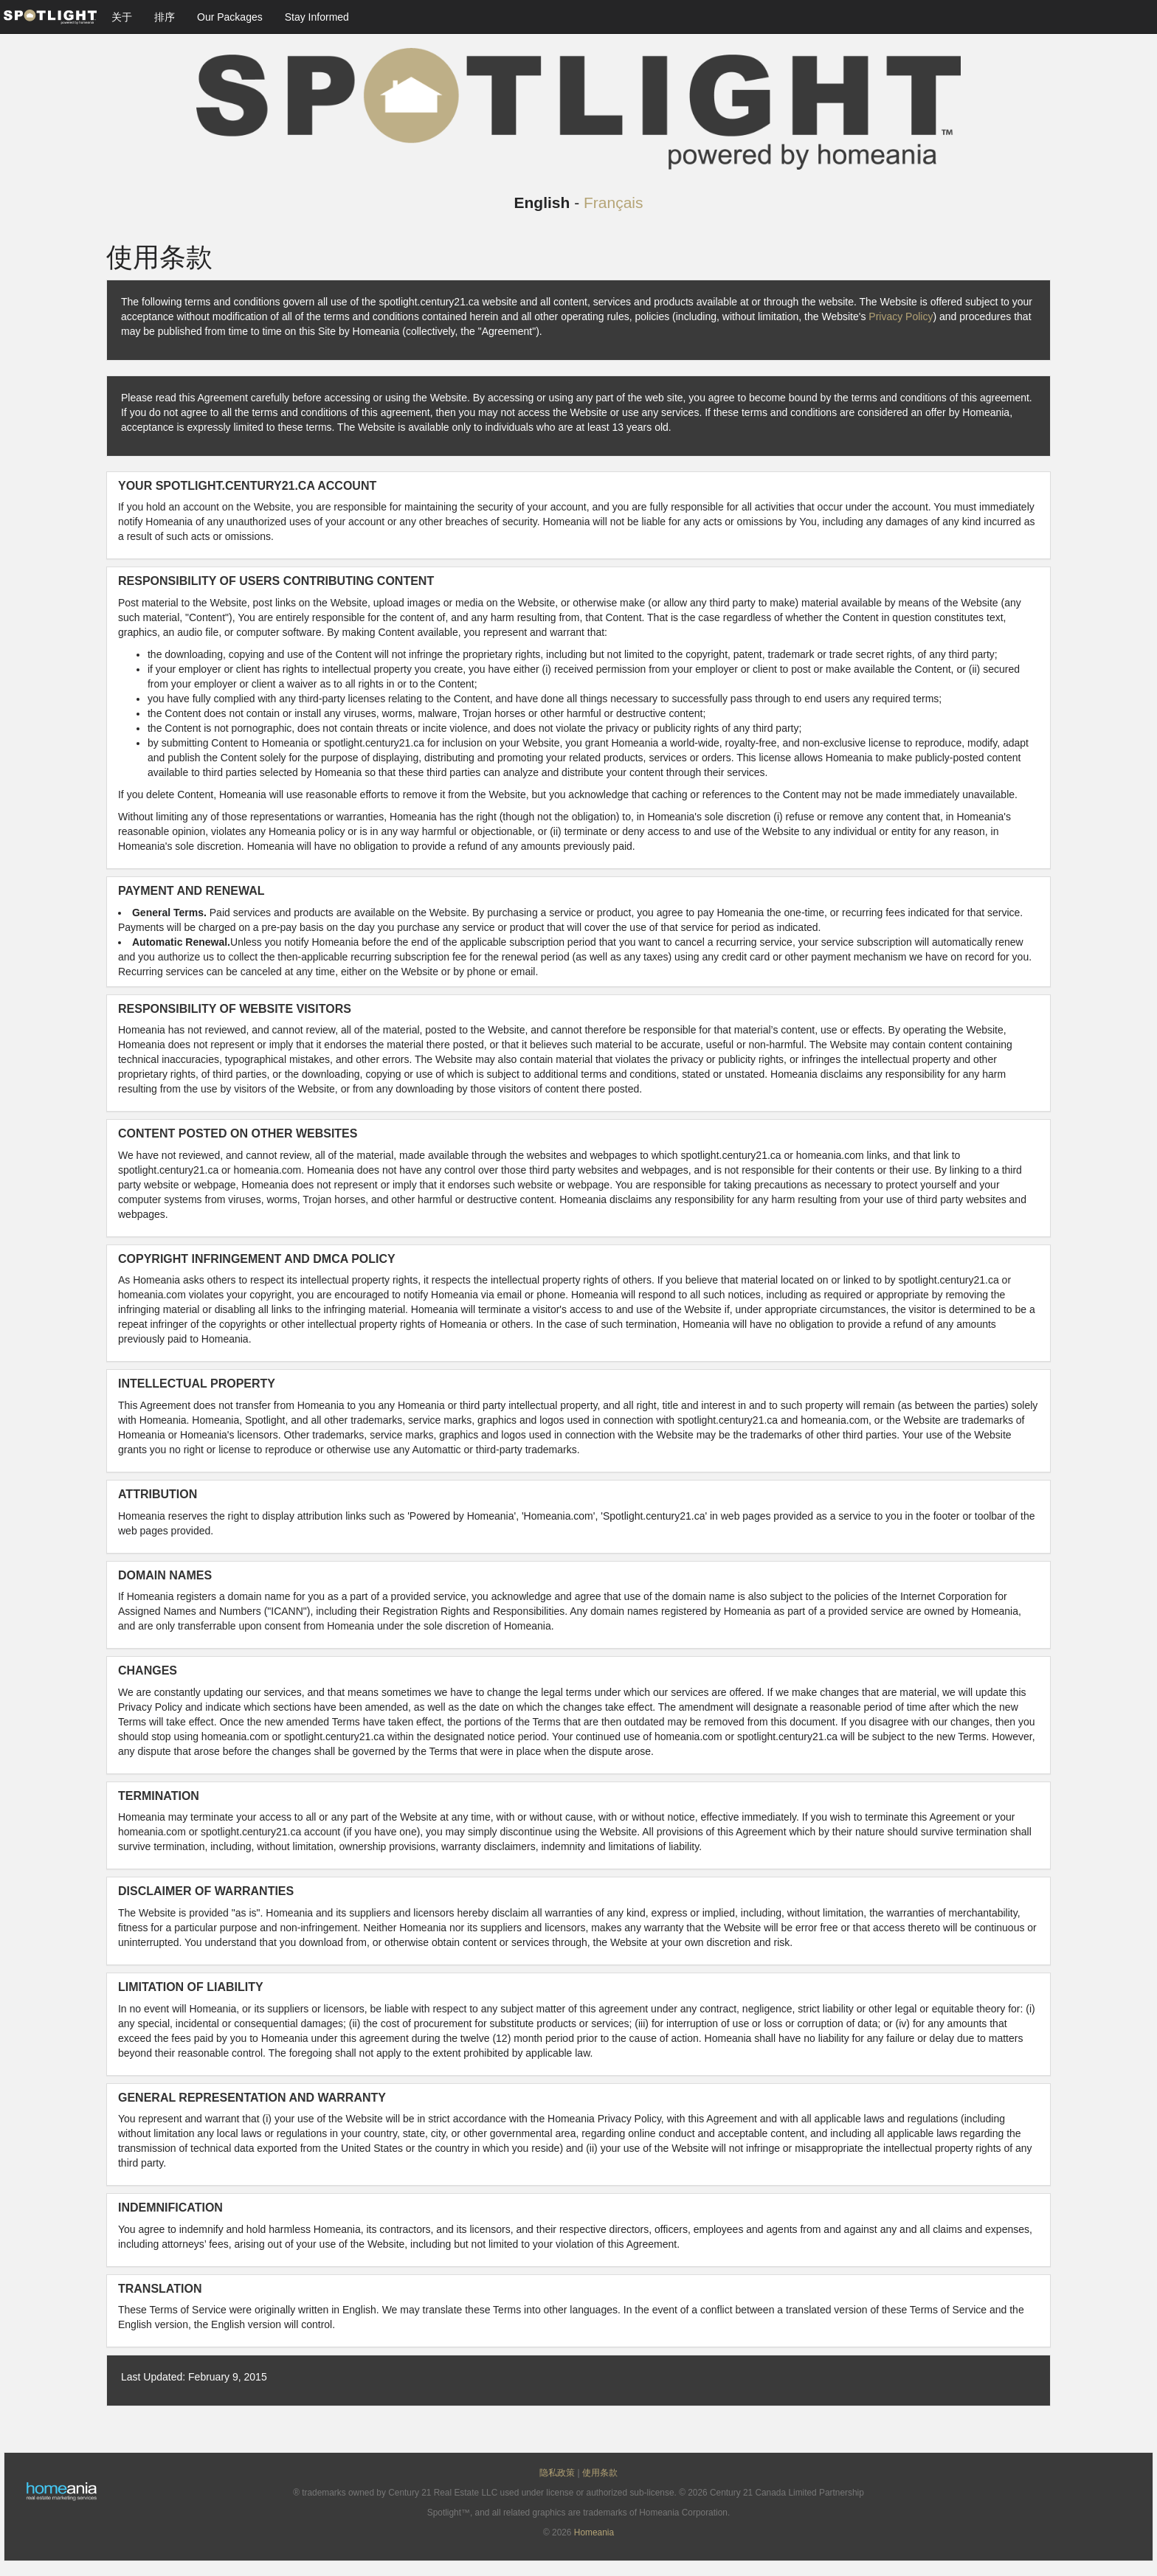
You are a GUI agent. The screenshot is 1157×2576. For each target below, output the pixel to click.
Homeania (594, 2532)
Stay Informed (317, 17)
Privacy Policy (900, 316)
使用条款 (600, 2473)
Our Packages (230, 17)
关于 (121, 17)
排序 (164, 17)
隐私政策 (557, 2473)
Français (613, 202)
